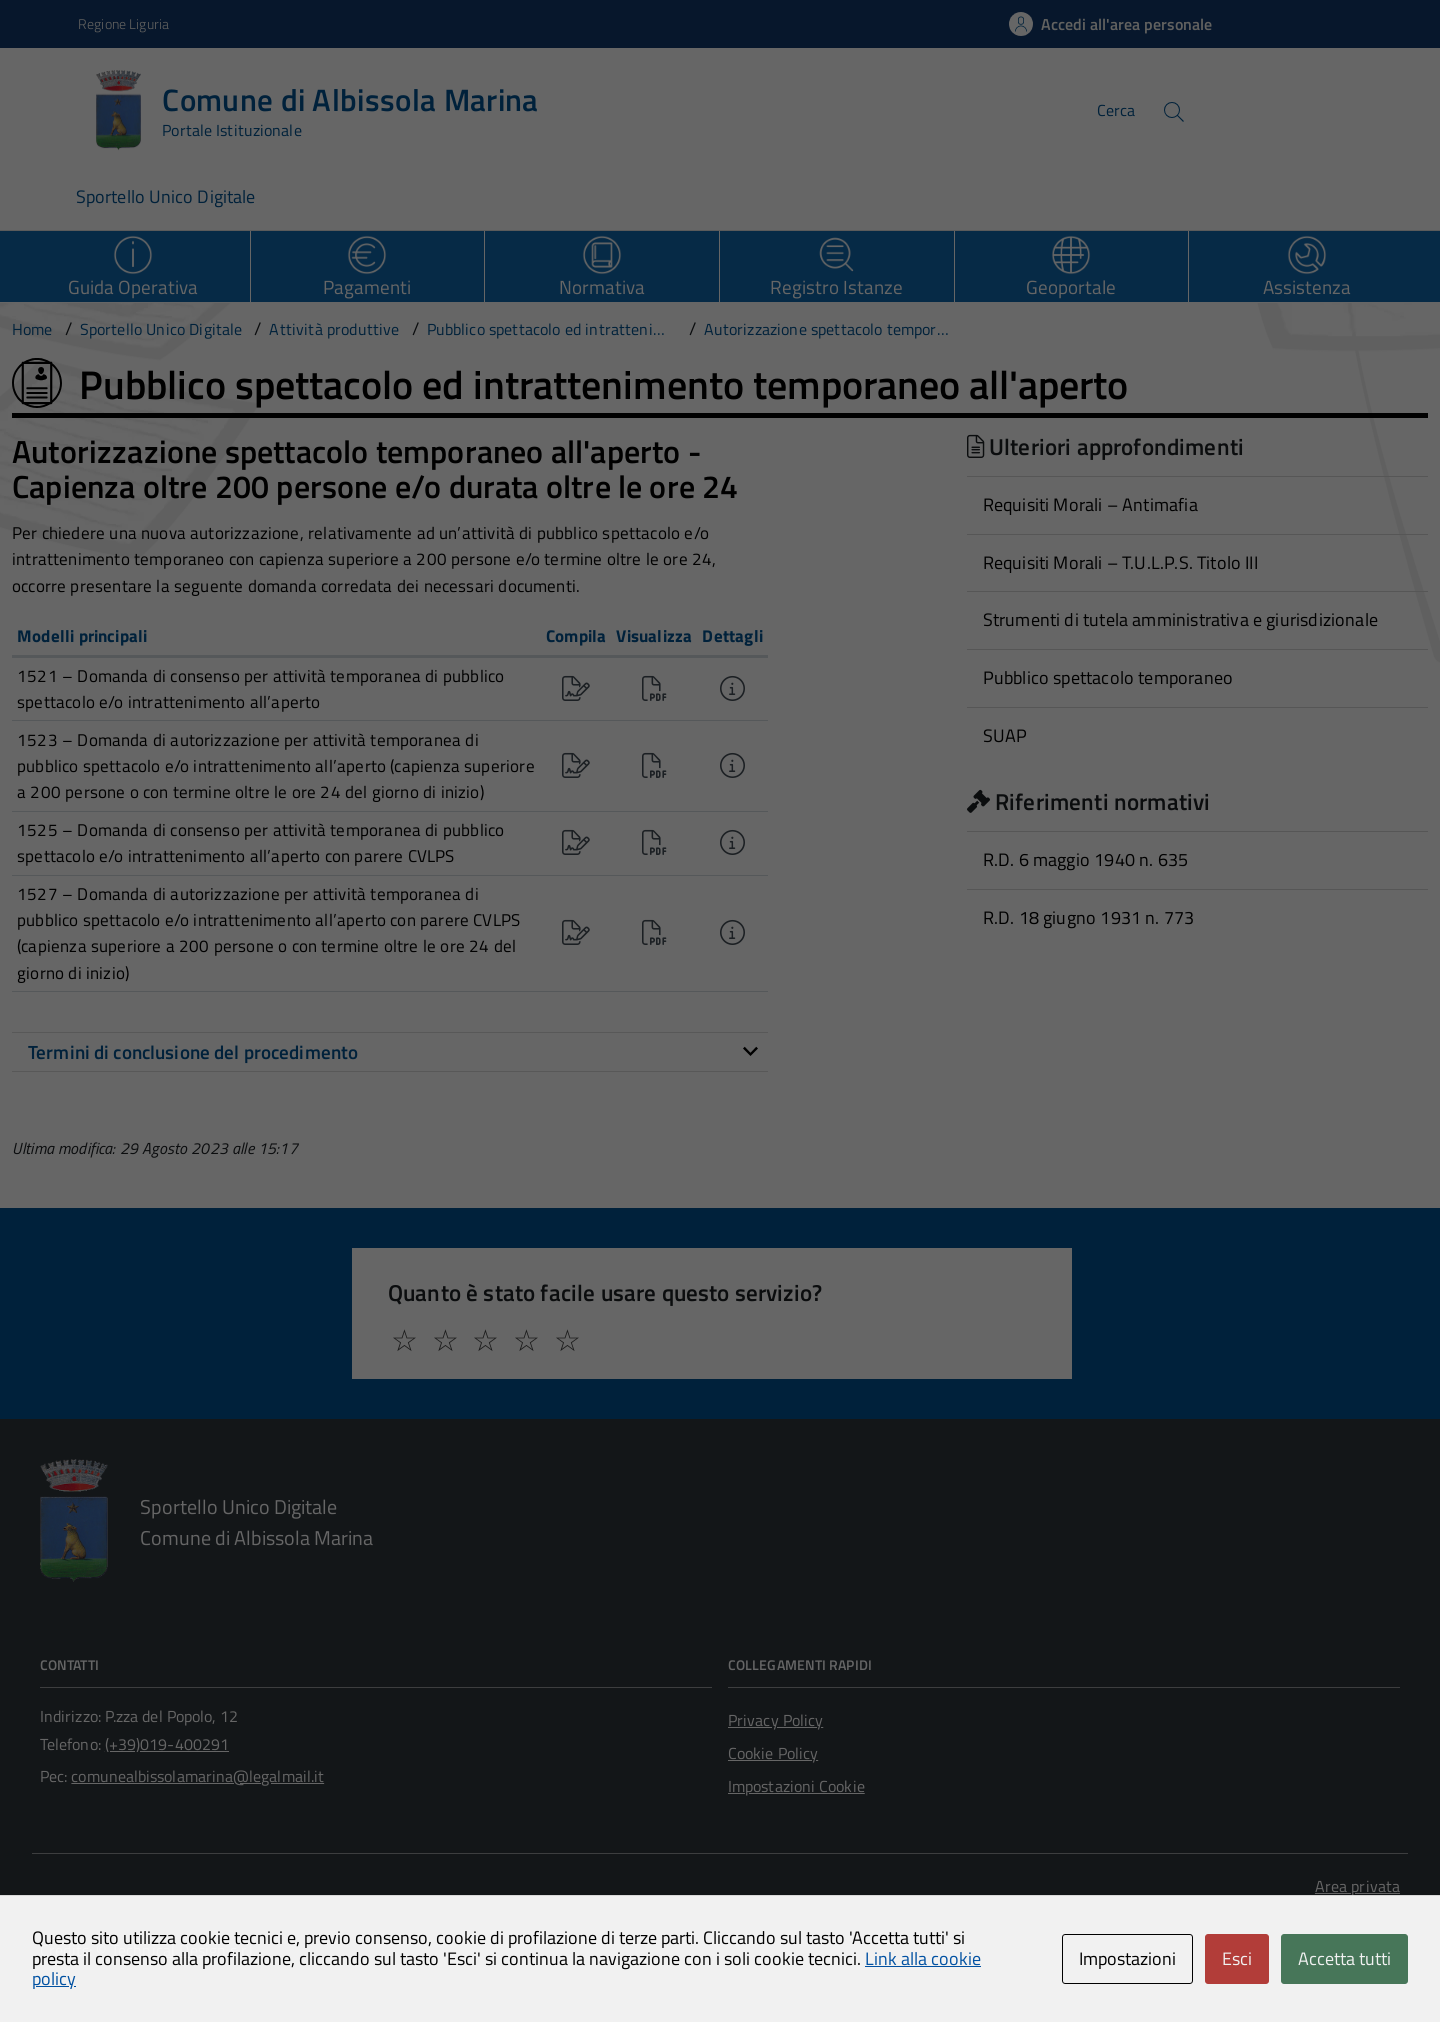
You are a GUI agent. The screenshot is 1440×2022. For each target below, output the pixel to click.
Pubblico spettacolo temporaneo (1108, 677)
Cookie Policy (773, 1753)
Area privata (1357, 1886)
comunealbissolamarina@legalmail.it (197, 1776)
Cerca (1116, 110)
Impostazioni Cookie (796, 1786)
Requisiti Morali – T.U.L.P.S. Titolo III (1120, 562)
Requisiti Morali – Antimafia (1090, 504)
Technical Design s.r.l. (184, 1950)
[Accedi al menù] (43, 107)
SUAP (1005, 735)
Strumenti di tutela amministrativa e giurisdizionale (1180, 619)
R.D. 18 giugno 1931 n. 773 (1089, 917)
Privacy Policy (775, 1720)
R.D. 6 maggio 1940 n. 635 (1086, 859)
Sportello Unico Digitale (165, 196)
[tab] (390, 1052)
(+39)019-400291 (167, 1744)
